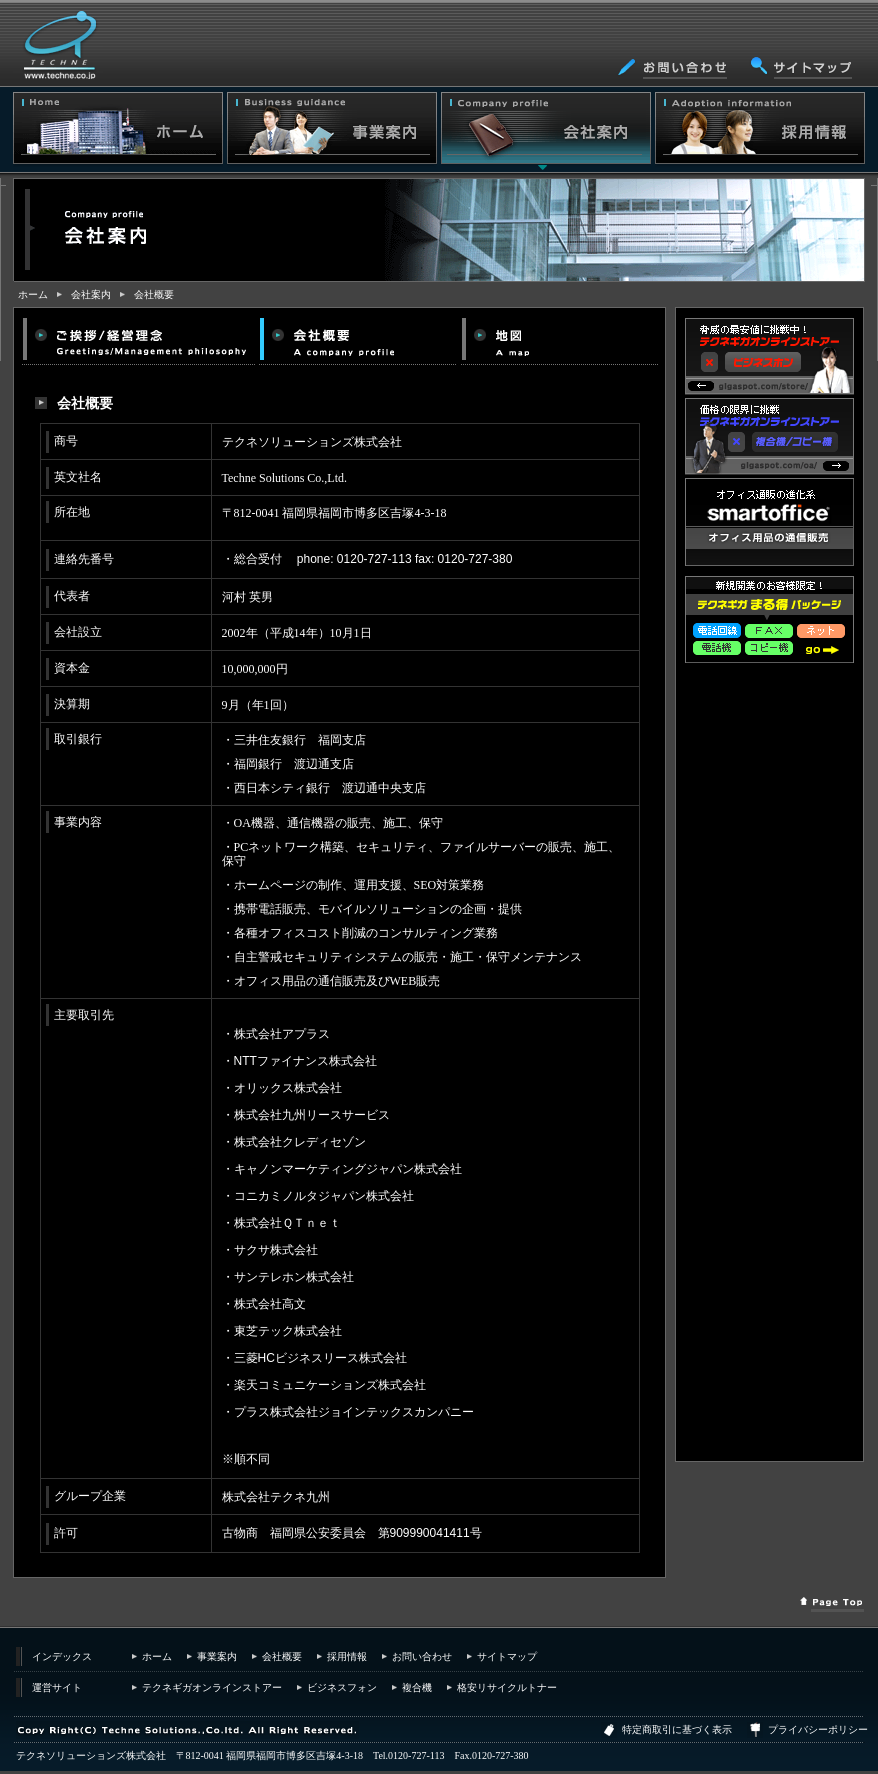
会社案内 (91, 294)
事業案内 (217, 1656)
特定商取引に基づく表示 (677, 1729)
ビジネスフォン (342, 1687)
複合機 (417, 1687)
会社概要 (154, 294)
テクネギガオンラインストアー (212, 1687)
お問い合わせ (422, 1656)
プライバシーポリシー (818, 1729)
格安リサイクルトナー (507, 1687)
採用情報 (347, 1656)
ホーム (33, 294)
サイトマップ (507, 1656)
